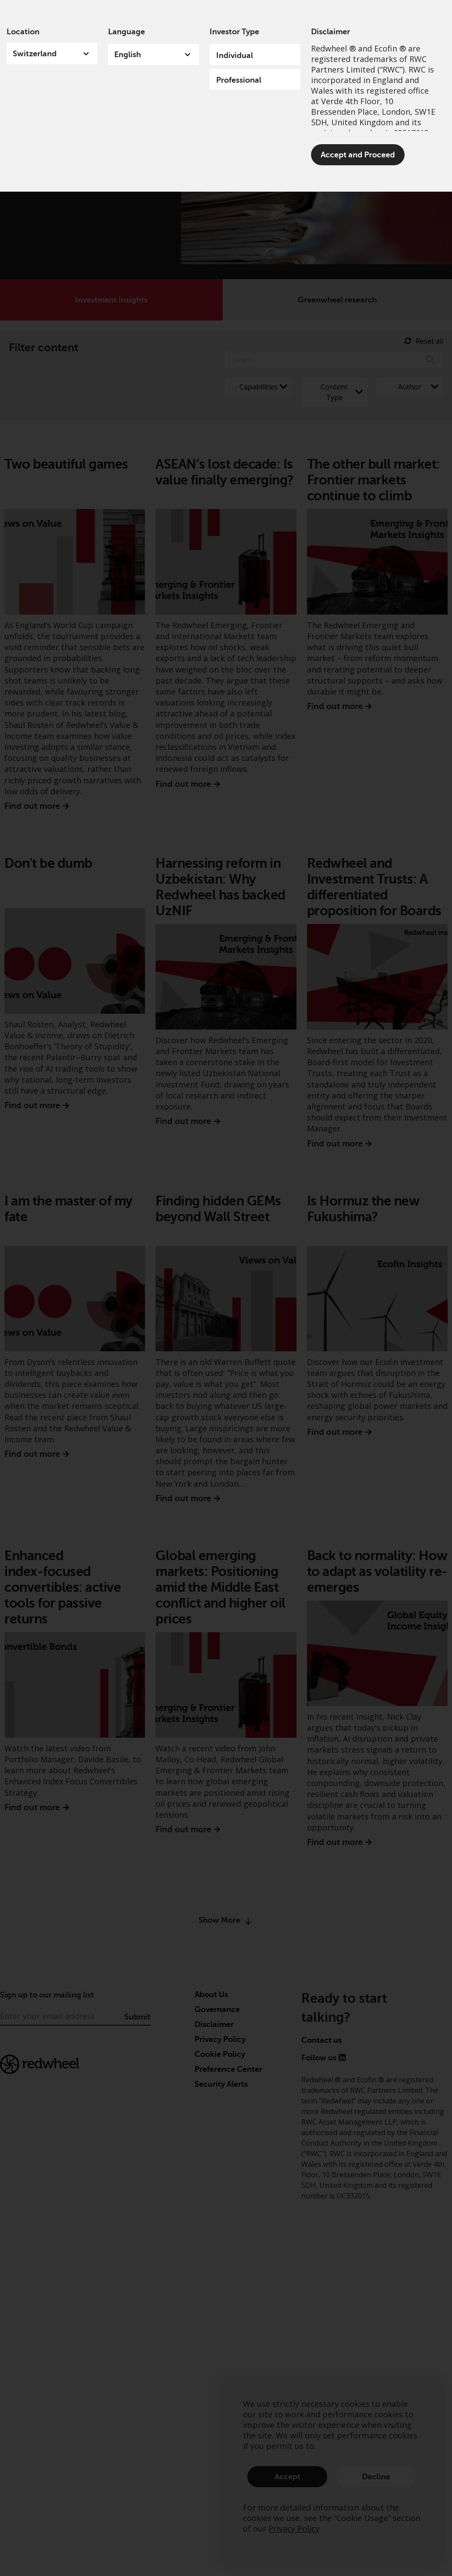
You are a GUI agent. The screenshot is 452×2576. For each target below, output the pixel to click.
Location (23, 31)
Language (126, 31)
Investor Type (234, 31)
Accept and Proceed (358, 154)
